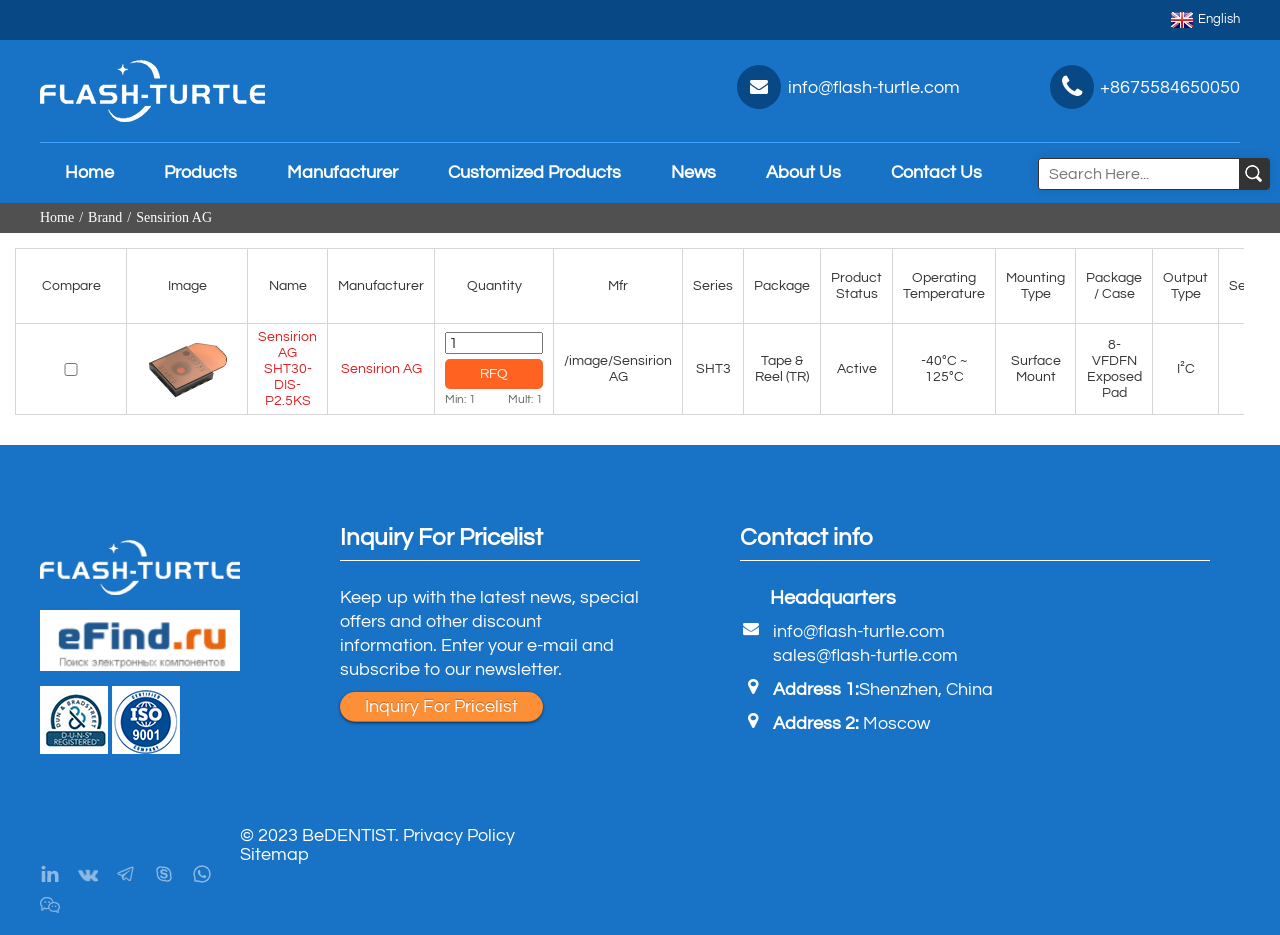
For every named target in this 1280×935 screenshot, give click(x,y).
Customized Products (534, 172)
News (693, 172)
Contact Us (936, 172)
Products (200, 172)
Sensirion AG (174, 217)
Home (89, 172)
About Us (803, 172)
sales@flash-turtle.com (865, 655)
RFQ (494, 374)
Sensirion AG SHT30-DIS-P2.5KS (287, 369)
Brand (105, 217)
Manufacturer (342, 172)
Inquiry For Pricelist (441, 706)
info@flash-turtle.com (859, 631)
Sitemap (274, 854)
